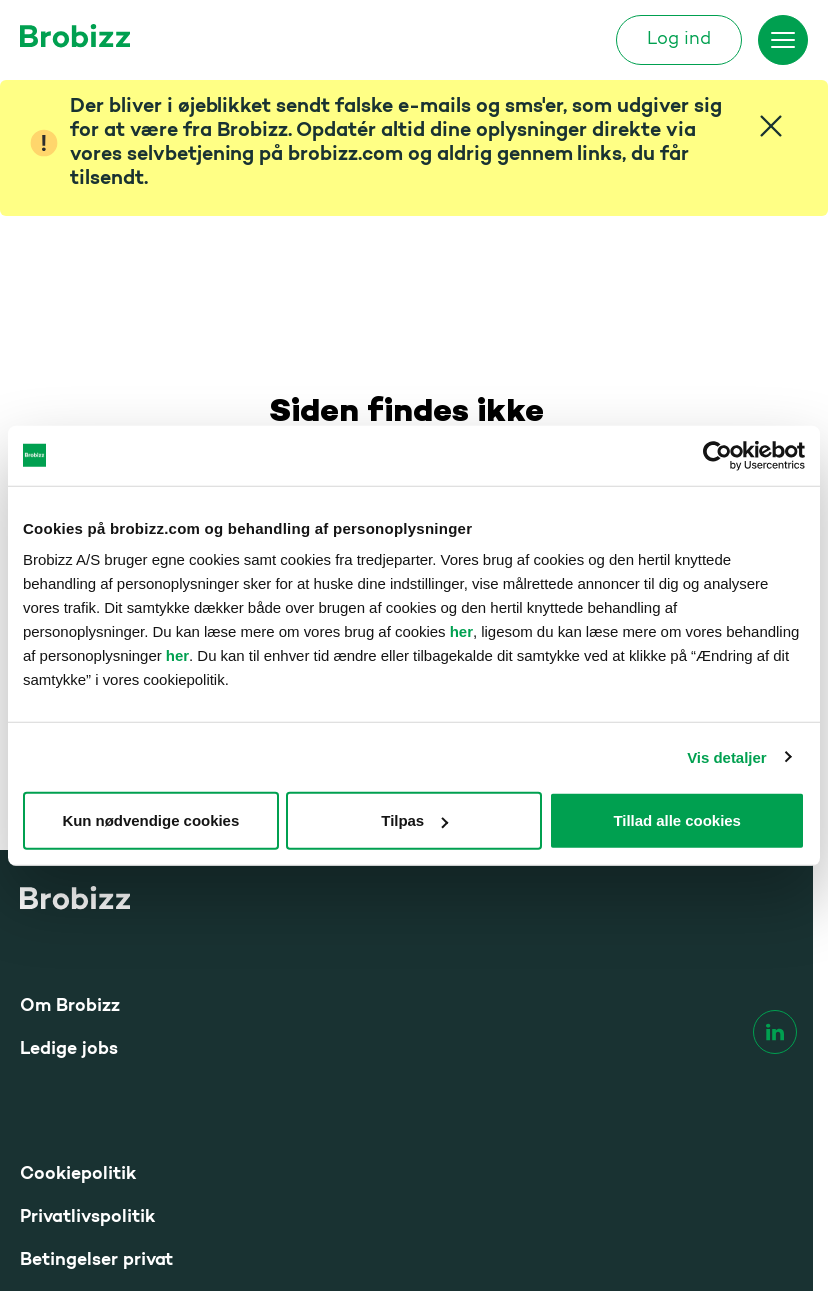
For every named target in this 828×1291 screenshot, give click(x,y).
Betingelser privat (96, 1260)
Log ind (679, 40)
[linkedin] (775, 1032)
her (461, 631)
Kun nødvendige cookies (150, 820)
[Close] (771, 126)
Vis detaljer (726, 756)
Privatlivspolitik (87, 1217)
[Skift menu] (783, 40)
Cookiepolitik (78, 1174)
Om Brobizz (70, 1006)
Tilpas (414, 820)
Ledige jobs (69, 1049)
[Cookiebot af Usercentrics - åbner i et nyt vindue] (717, 455)
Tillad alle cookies (677, 820)
